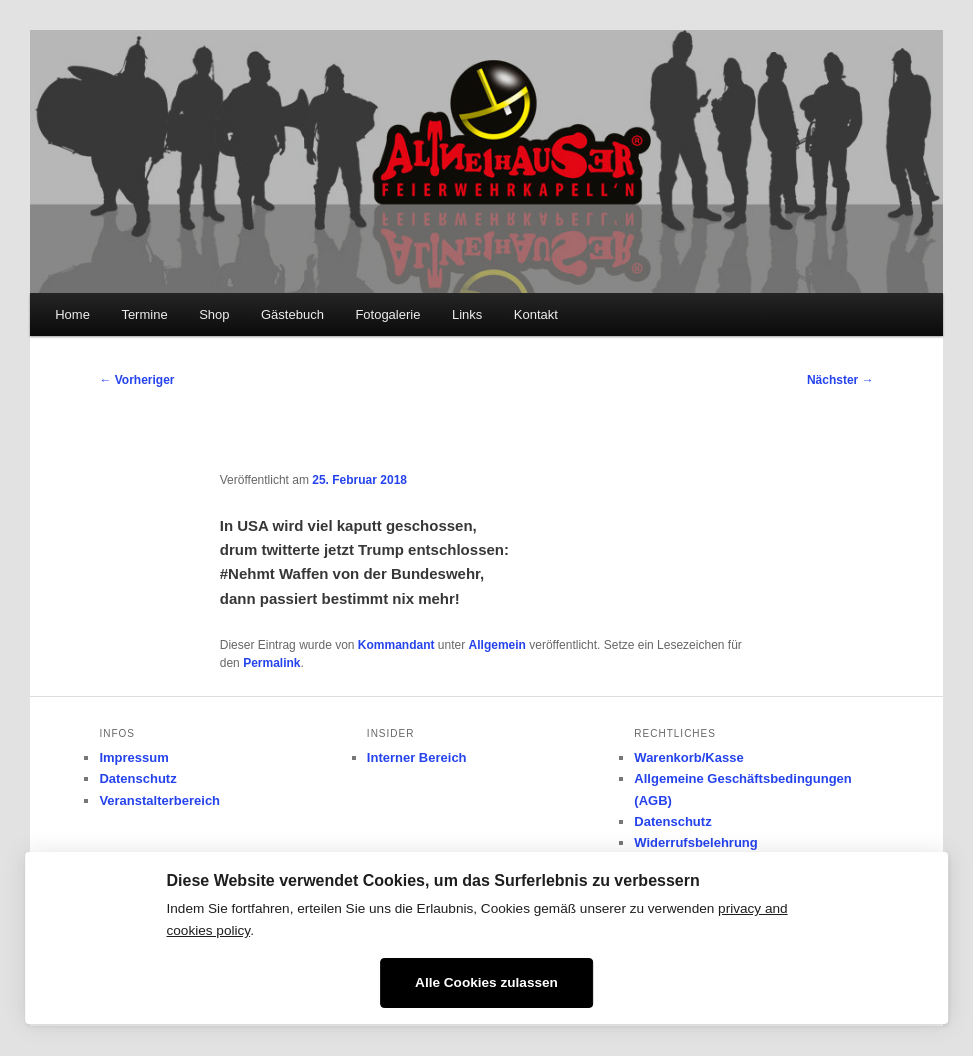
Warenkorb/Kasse (688, 757)
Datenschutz (137, 778)
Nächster (840, 380)
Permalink (271, 663)
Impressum (133, 757)
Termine (144, 314)
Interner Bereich (417, 757)
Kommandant (396, 645)
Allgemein (497, 645)
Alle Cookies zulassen (486, 982)
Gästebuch (292, 314)
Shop (214, 314)
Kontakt (536, 314)
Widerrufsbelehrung (695, 842)
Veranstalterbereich (159, 800)
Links (467, 314)
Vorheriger (136, 380)
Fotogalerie (387, 314)
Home (72, 314)
